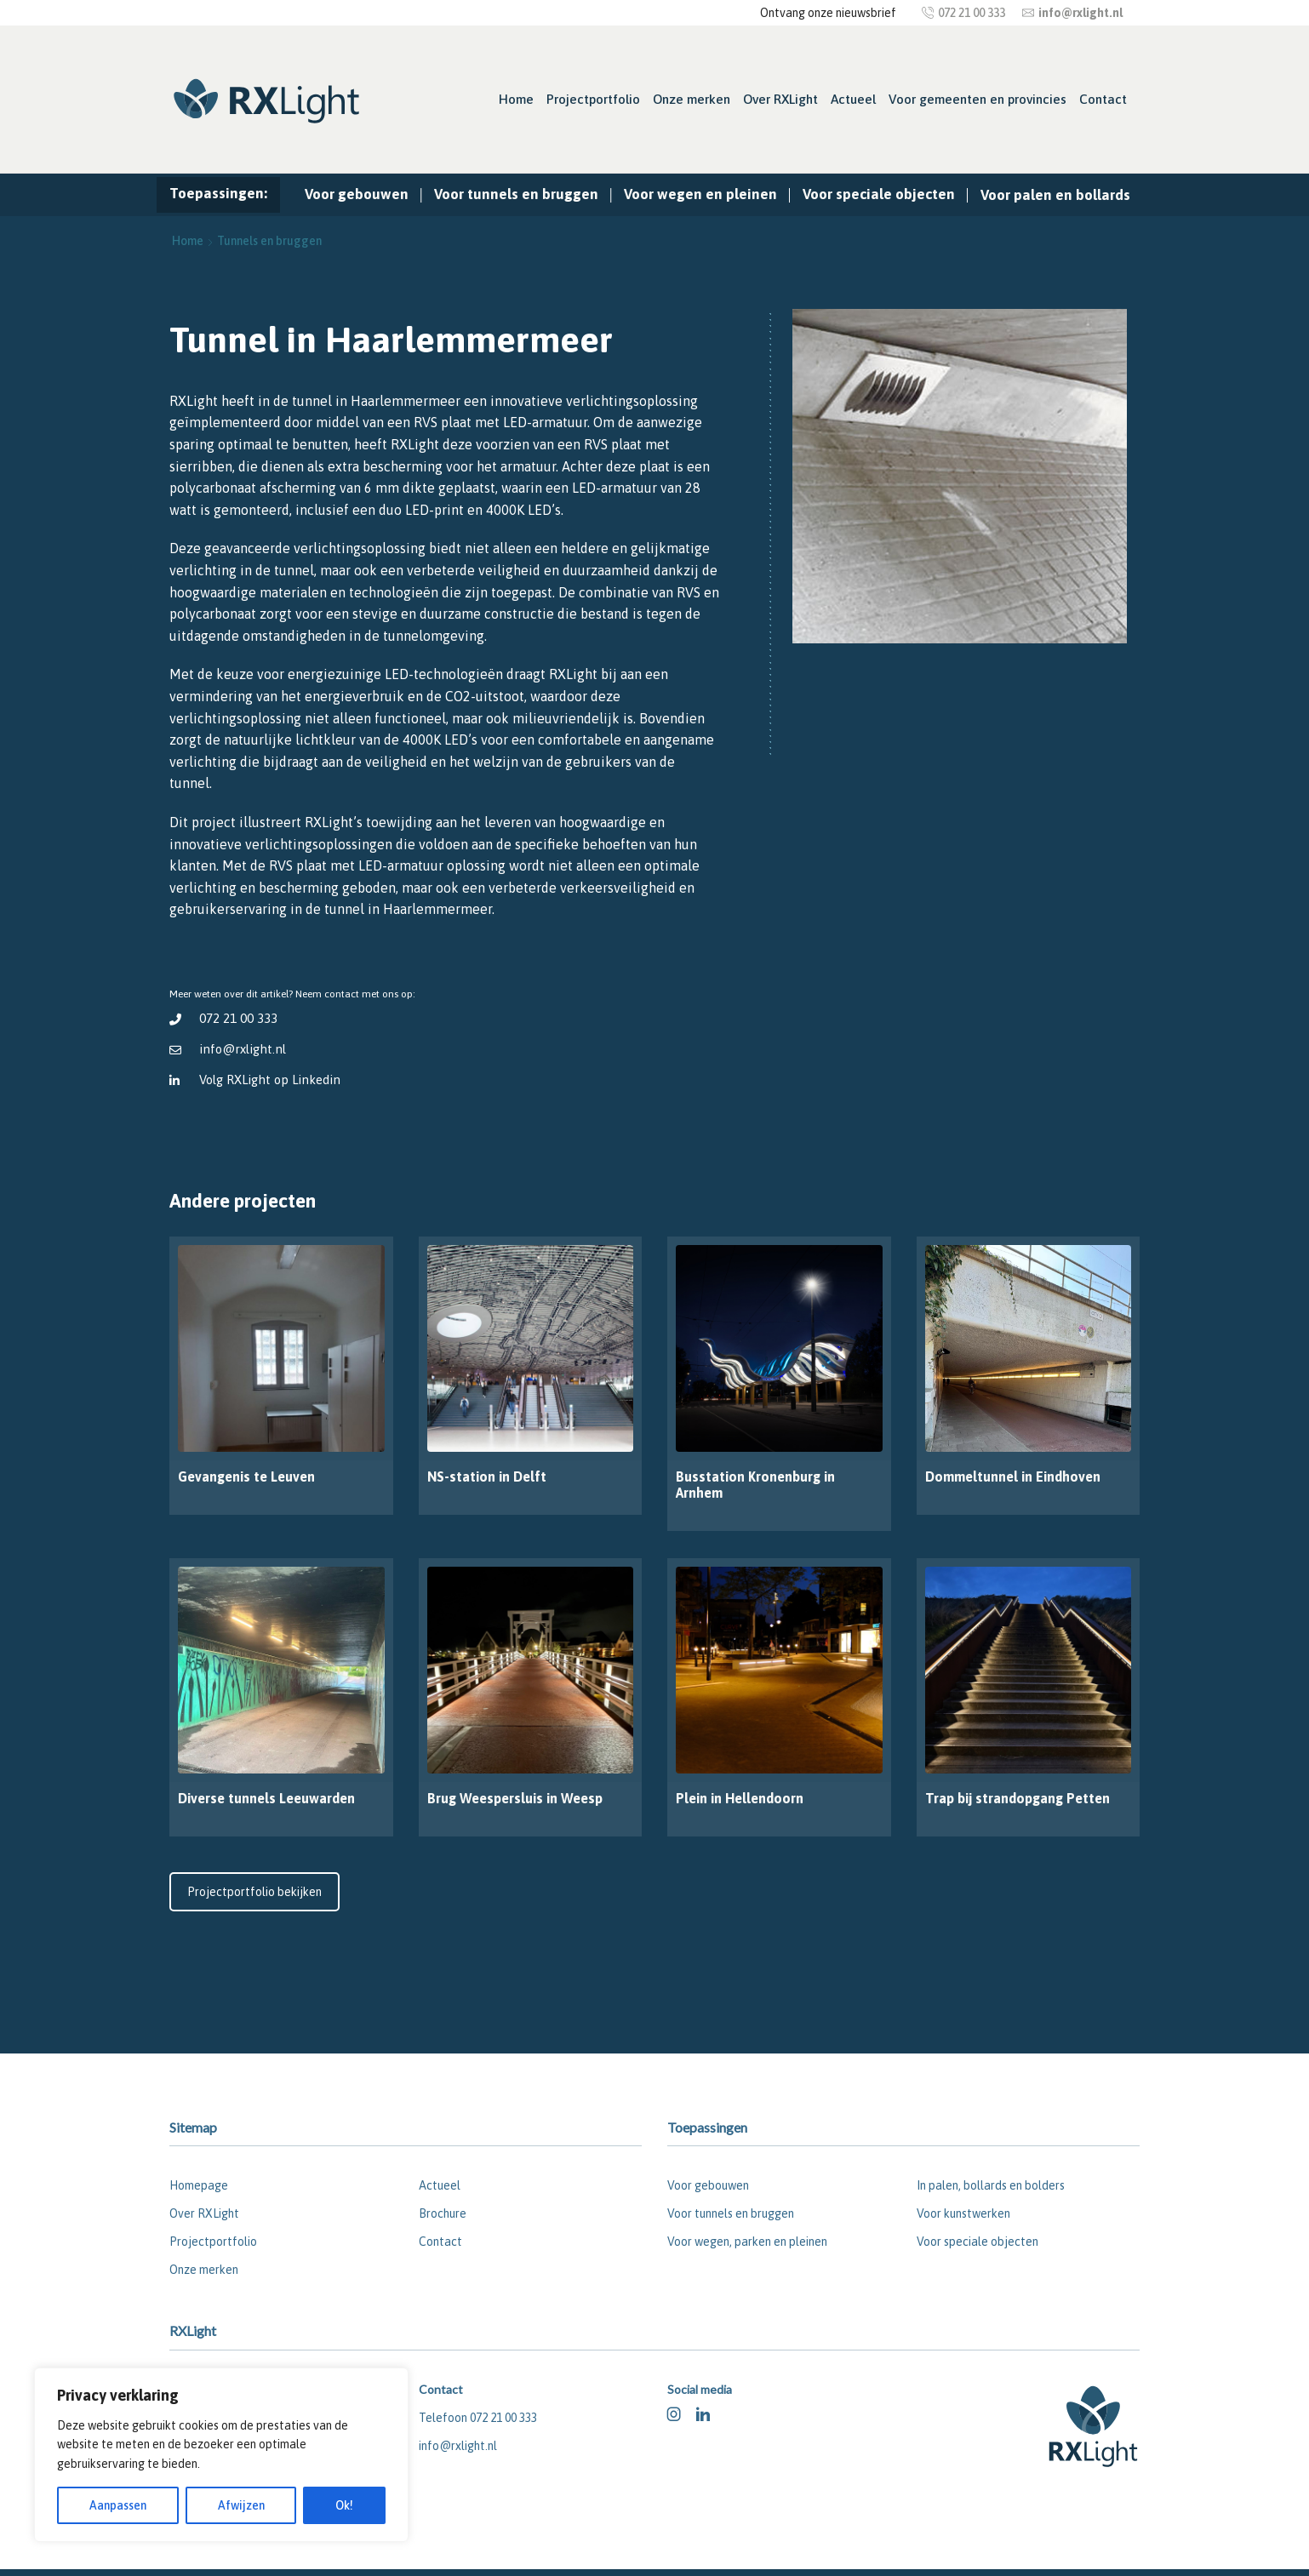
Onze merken (691, 99)
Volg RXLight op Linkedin (271, 1079)
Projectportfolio (593, 99)
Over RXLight (780, 99)
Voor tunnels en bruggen (516, 194)
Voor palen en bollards (1055, 194)
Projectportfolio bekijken (254, 1892)
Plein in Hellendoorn (739, 1798)
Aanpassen (117, 2505)
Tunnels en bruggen (269, 241)
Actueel (853, 99)
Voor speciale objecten (879, 194)
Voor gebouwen (357, 194)
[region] (221, 2455)
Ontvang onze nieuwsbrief (828, 13)
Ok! (344, 2505)
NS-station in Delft (486, 1476)
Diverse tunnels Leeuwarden (266, 1798)
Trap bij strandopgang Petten (1017, 1798)
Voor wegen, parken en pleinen (747, 2241)
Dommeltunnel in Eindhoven (1012, 1476)
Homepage (198, 2185)
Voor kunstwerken (963, 2213)
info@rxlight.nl (243, 1049)
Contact (1103, 99)
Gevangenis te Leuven (246, 1476)
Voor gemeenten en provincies (977, 99)
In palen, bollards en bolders (991, 2185)
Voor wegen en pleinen (700, 194)
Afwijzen (241, 2505)
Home (516, 99)
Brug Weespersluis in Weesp (515, 1798)
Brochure (442, 2213)
